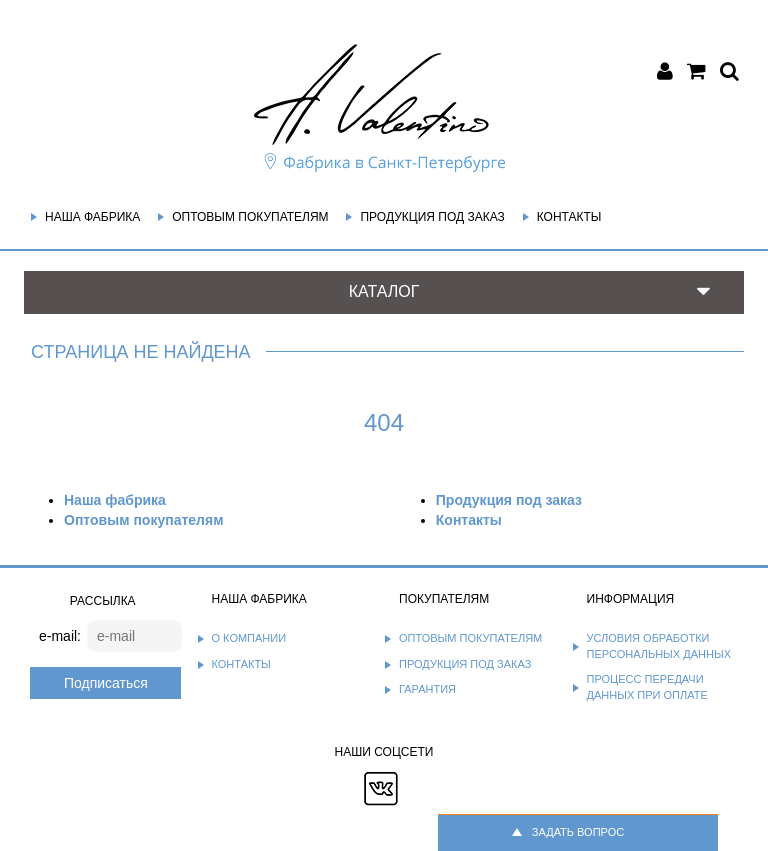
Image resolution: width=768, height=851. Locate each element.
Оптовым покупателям (250, 217)
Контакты (569, 217)
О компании (249, 638)
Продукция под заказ (432, 217)
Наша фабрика (92, 217)
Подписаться (106, 683)
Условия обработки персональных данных (659, 646)
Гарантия (427, 689)
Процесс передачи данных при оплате (647, 687)
